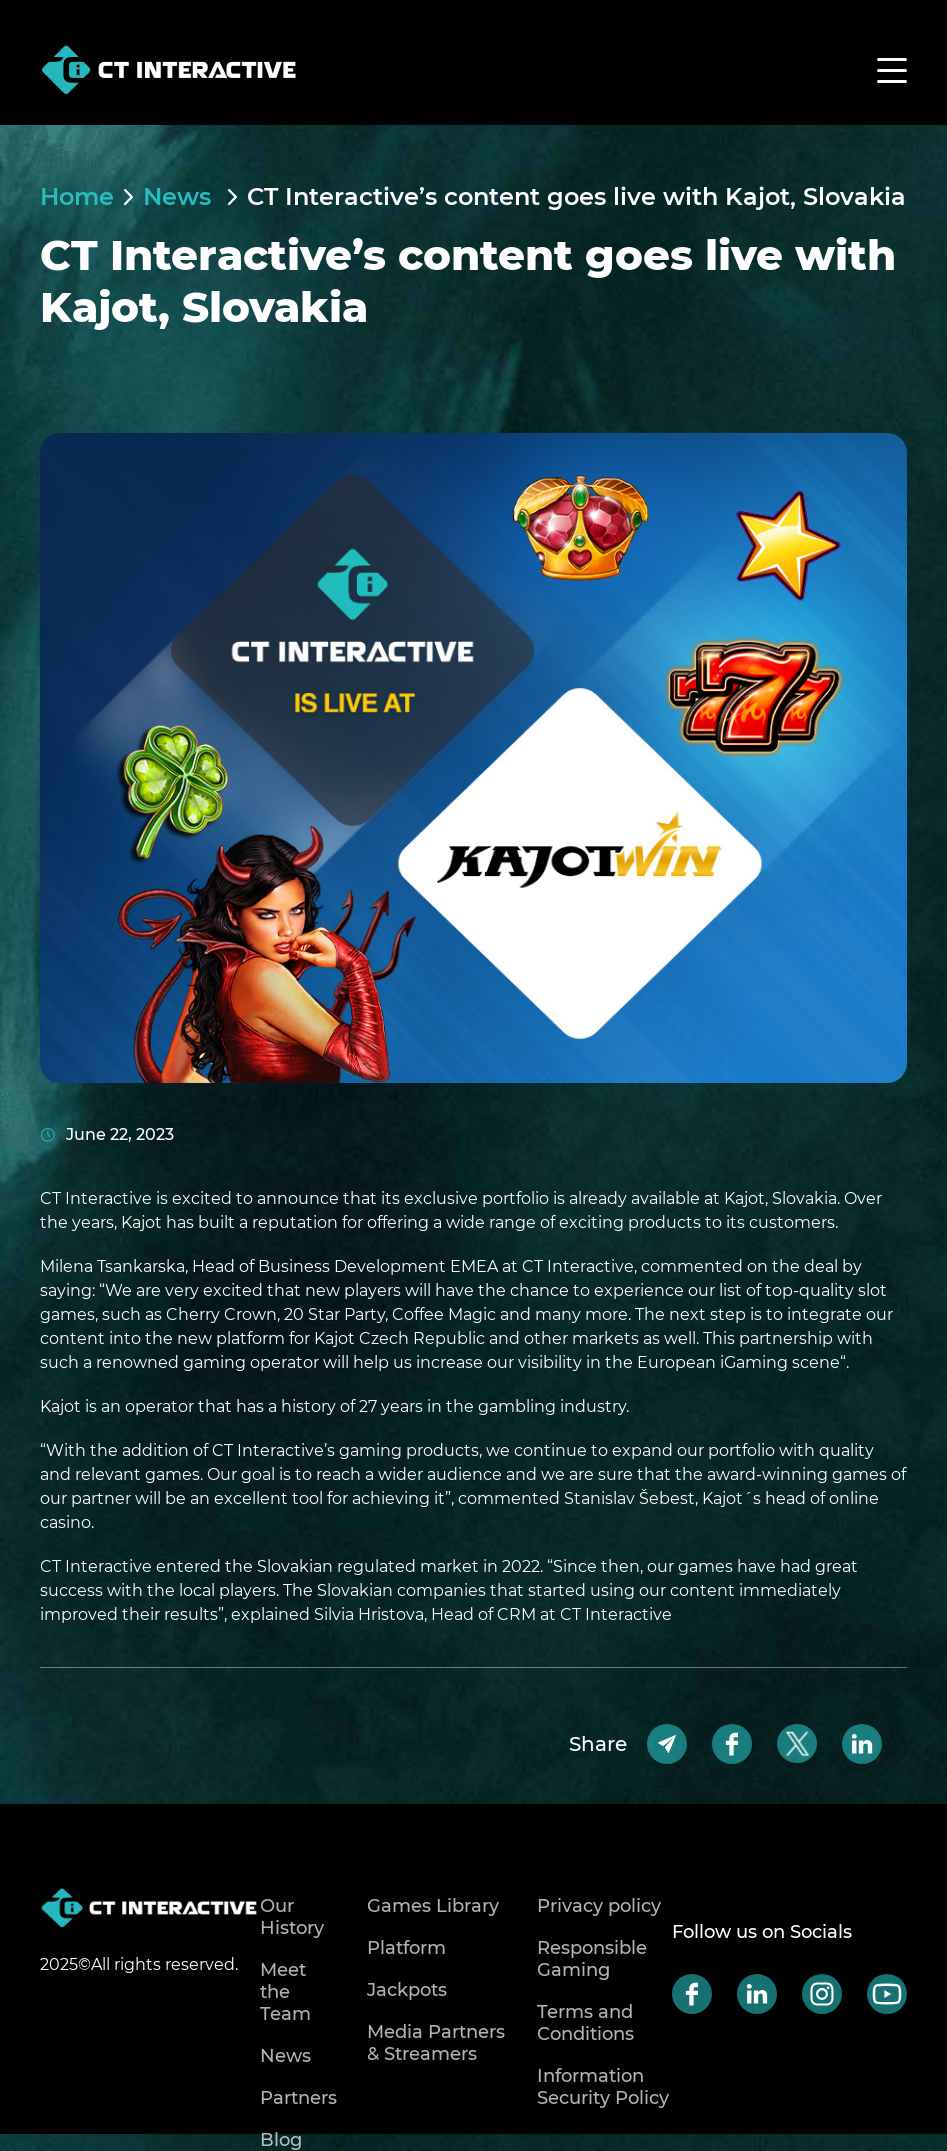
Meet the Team (285, 1992)
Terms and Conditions (585, 2023)
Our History (292, 1917)
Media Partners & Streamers (436, 2043)
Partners (298, 2098)
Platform (406, 1948)
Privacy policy (599, 1906)
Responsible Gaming (592, 1959)
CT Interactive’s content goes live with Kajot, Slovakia (576, 197)
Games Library (433, 1906)
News (180, 197)
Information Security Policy (603, 2087)
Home (77, 197)
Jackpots (407, 1990)
